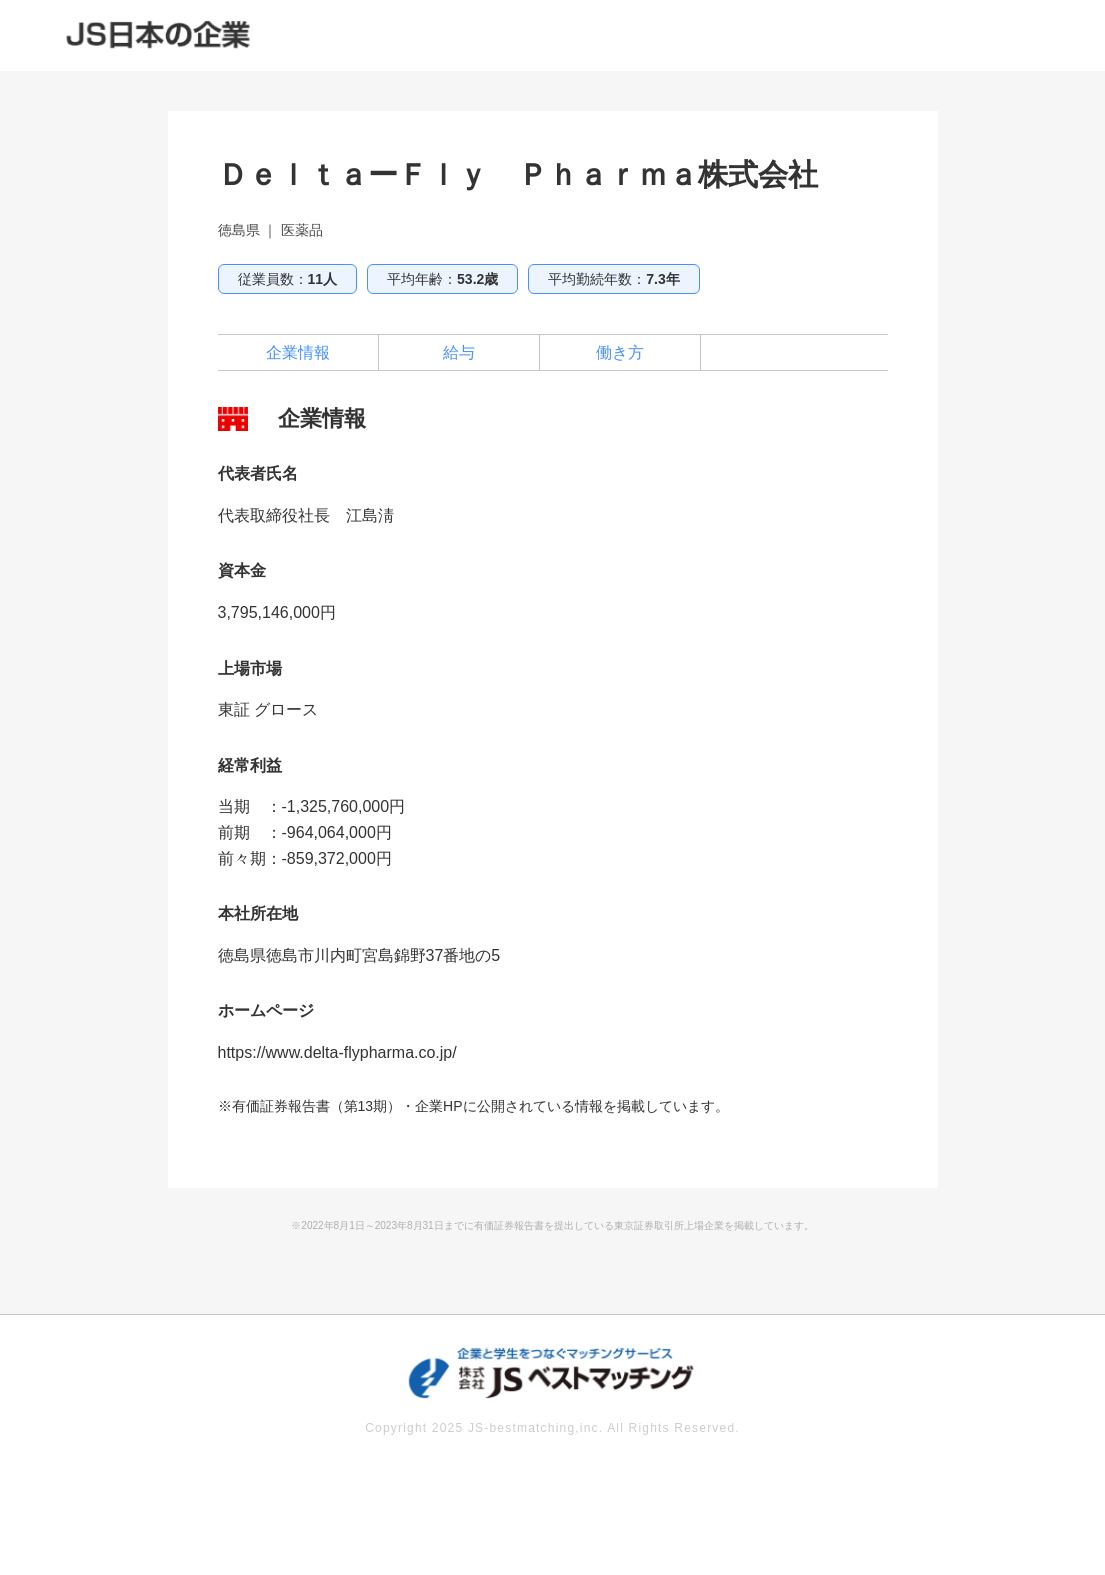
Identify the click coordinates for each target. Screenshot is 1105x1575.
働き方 (620, 352)
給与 (459, 352)
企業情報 (298, 352)
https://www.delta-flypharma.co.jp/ (337, 1052)
